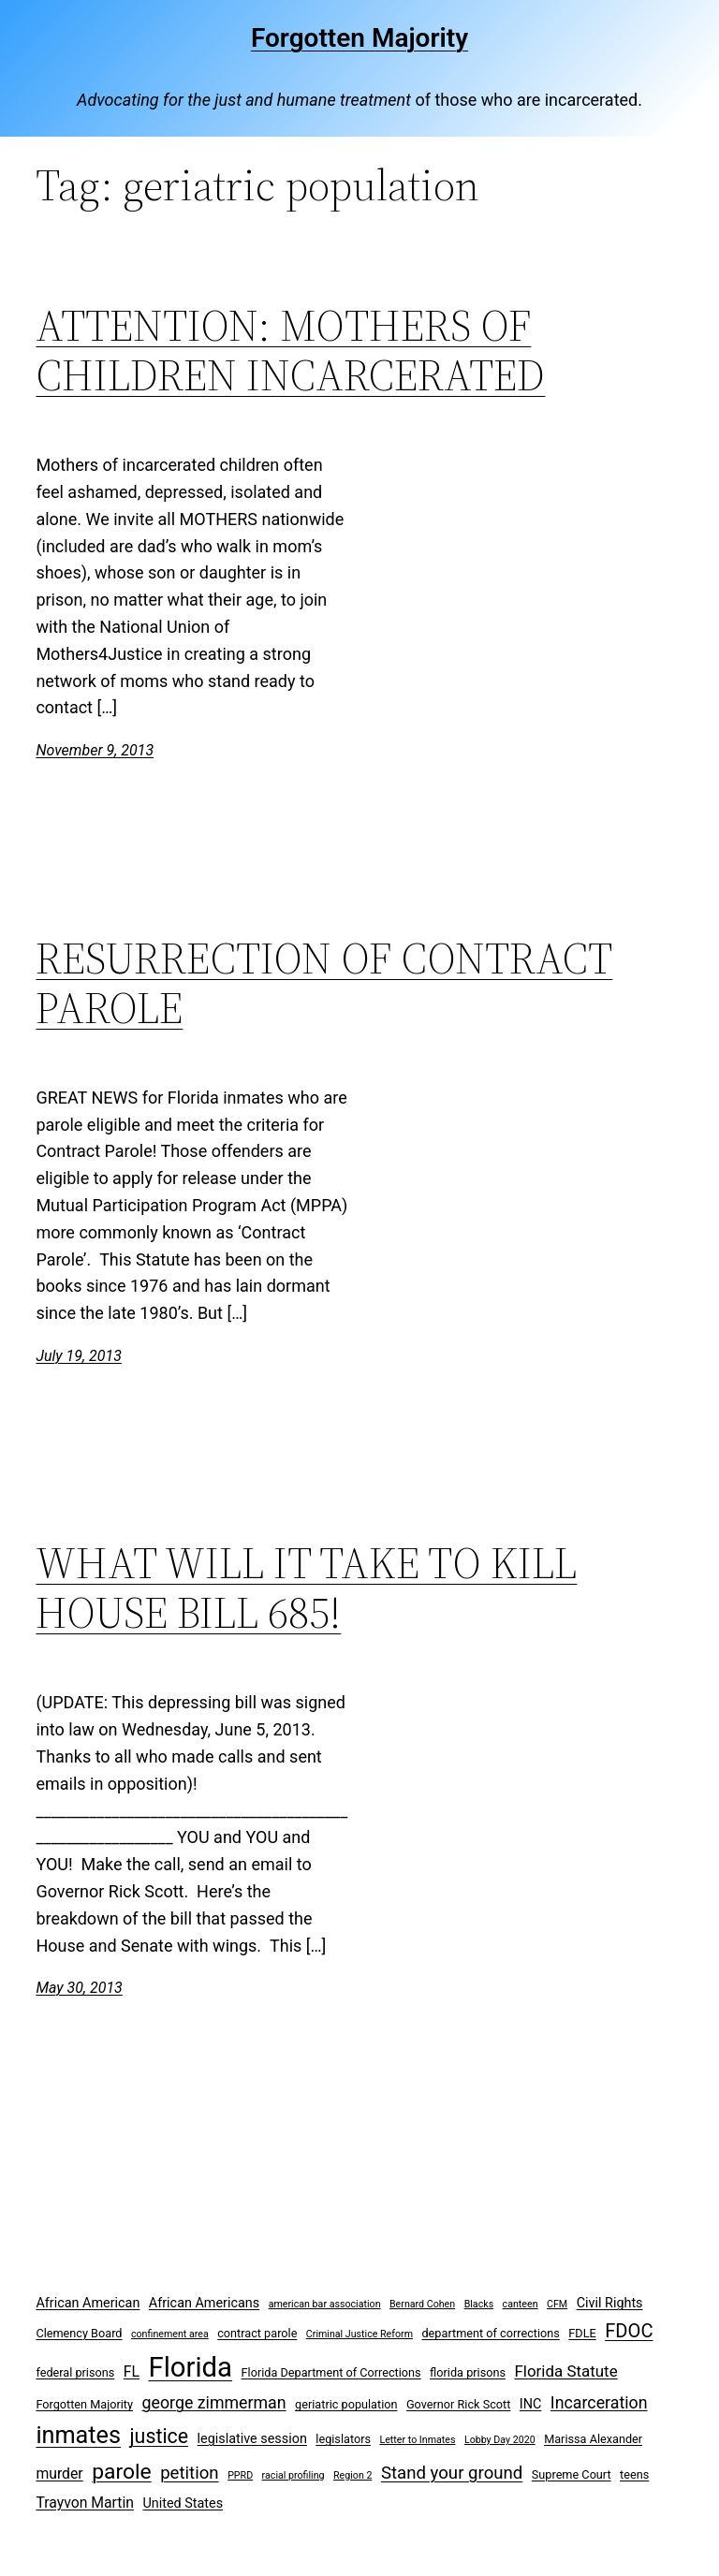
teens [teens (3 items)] (634, 2474)
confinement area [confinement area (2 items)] (170, 2334)
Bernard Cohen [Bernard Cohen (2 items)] (422, 2304)
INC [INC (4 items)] (531, 2404)
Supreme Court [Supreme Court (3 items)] (571, 2474)
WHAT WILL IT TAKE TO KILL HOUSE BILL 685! (306, 1587)
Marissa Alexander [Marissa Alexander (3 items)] (593, 2439)
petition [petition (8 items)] (189, 2473)
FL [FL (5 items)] (131, 2371)
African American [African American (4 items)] (87, 2303)
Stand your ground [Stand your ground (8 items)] (451, 2473)
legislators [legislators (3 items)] (343, 2439)
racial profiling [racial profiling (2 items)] (293, 2475)
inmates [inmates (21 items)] (78, 2435)
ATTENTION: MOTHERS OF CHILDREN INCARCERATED (290, 350)
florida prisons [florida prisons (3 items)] (468, 2372)
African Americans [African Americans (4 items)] (204, 2303)
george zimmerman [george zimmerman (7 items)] (214, 2402)
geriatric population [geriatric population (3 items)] (346, 2404)
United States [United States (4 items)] (182, 2503)
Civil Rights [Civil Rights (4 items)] (610, 2303)
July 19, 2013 (78, 1356)
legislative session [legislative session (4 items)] (252, 2439)
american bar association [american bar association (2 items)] (325, 2304)
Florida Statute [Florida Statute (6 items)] (565, 2371)
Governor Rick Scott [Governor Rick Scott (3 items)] (458, 2404)
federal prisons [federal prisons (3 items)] (75, 2372)
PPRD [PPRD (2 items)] (240, 2475)
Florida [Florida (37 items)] (190, 2367)
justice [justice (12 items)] (159, 2436)
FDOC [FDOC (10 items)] (629, 2331)
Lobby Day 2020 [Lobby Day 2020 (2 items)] (500, 2440)
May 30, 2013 (79, 1988)
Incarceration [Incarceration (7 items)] (599, 2402)
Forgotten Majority (359, 37)
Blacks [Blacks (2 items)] (479, 2304)
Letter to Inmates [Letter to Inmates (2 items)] (417, 2440)
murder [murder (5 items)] (59, 2473)
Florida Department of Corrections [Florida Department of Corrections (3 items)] (331, 2372)
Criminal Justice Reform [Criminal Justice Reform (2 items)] (359, 2334)
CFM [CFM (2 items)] (557, 2304)
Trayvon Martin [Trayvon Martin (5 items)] (85, 2502)
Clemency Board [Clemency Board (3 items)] (79, 2333)
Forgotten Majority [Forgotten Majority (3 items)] (84, 2404)
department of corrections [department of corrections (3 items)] (490, 2333)
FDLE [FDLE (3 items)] (581, 2333)
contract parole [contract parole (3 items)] (257, 2333)
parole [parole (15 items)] (122, 2471)
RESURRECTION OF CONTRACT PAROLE (324, 982)
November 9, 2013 (95, 750)
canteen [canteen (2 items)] (520, 2304)
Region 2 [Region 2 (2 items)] (352, 2475)
